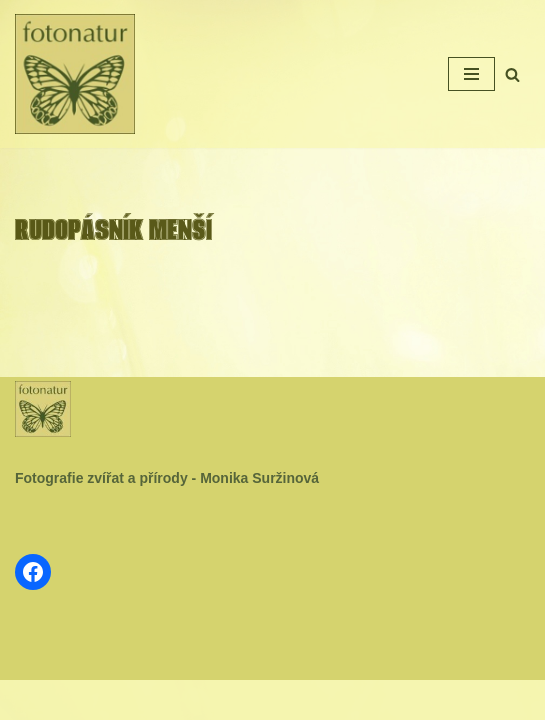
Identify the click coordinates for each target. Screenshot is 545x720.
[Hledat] (512, 74)
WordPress (318, 700)
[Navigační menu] (471, 74)
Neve (211, 700)
